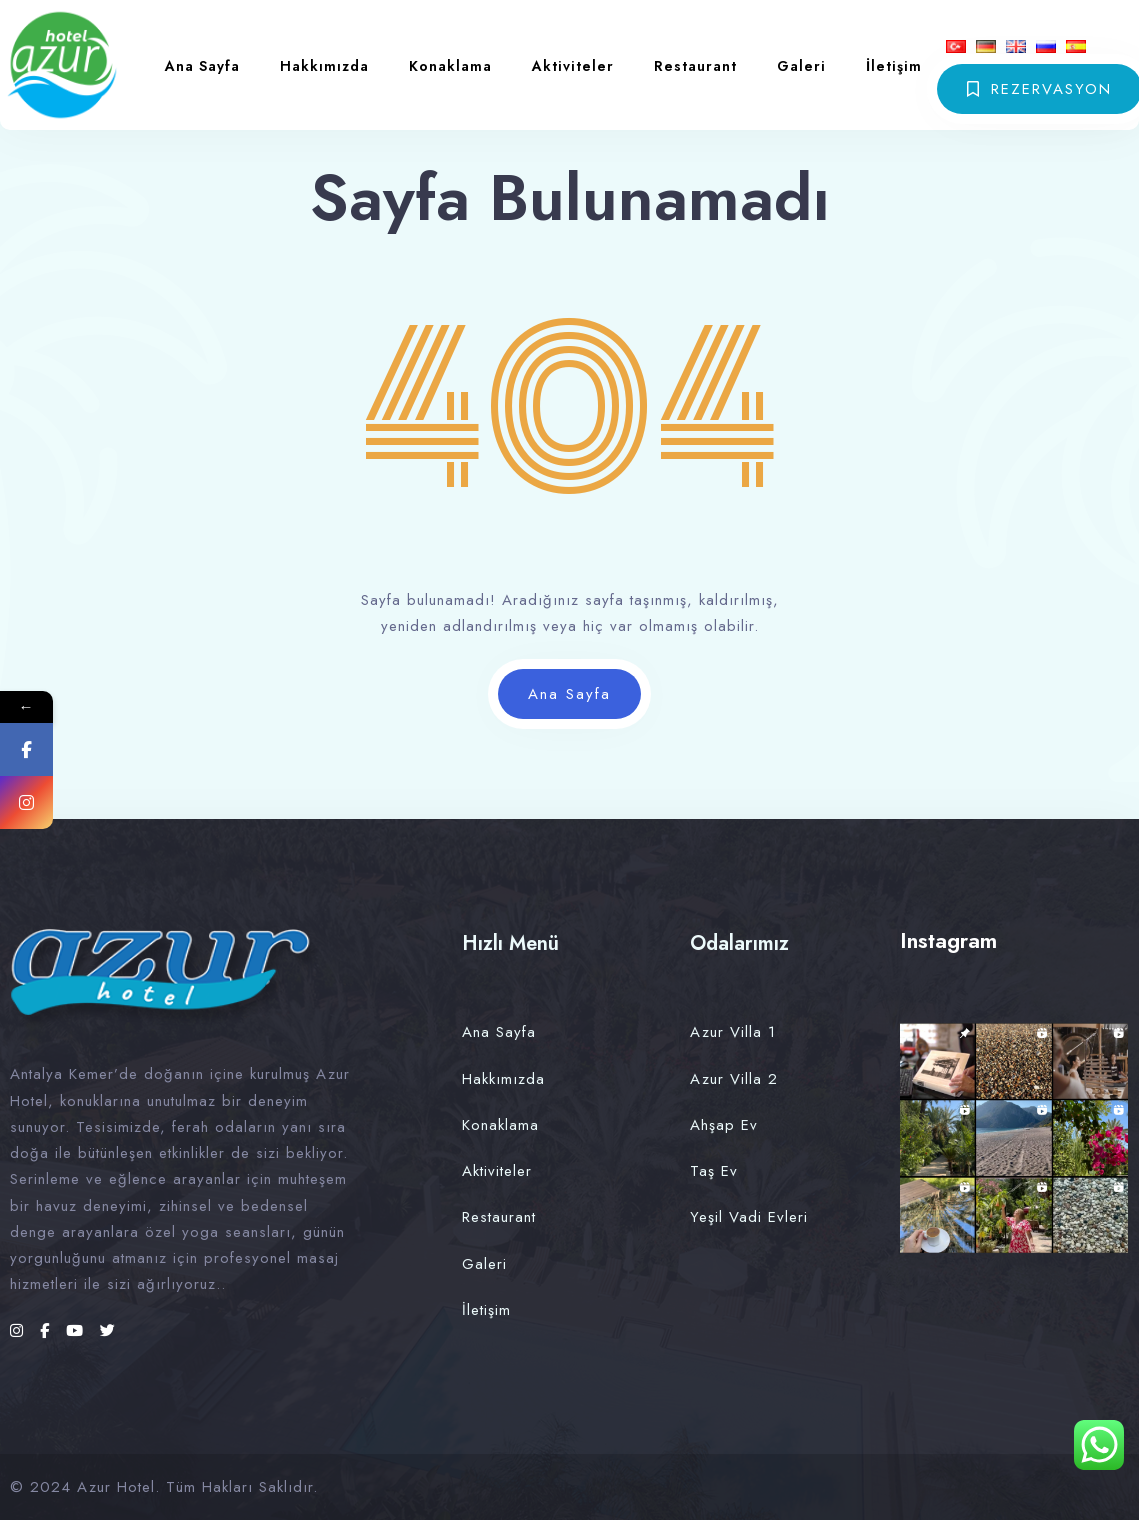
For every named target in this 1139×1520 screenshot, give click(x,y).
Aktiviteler (573, 66)
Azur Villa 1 (733, 1032)
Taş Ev (714, 1171)
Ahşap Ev (724, 1125)
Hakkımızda (324, 66)
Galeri (801, 66)
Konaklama (450, 66)
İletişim (894, 66)
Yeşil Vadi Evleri (749, 1217)
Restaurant (695, 66)
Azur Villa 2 (734, 1079)
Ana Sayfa (202, 66)
